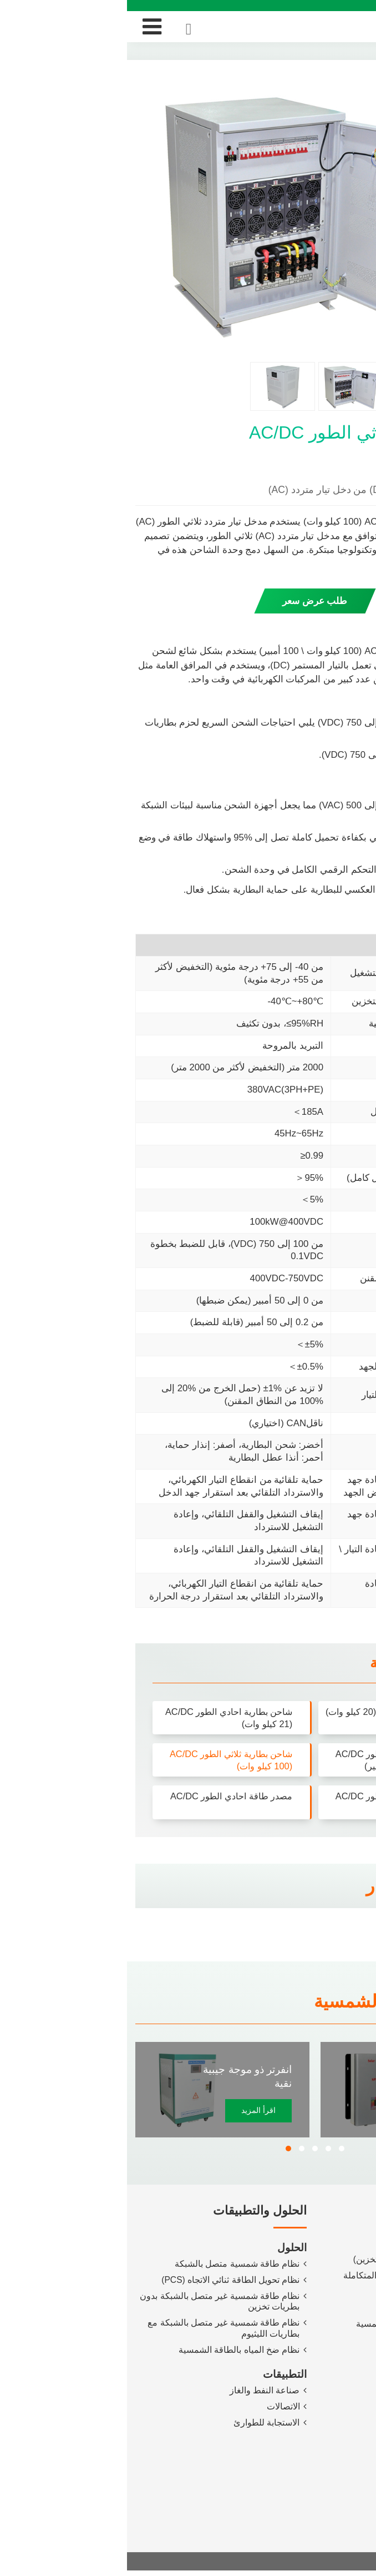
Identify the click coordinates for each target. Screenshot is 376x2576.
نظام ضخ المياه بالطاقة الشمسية (111, 2353)
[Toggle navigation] (25, 26)
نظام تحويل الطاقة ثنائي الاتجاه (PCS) (102, 2282)
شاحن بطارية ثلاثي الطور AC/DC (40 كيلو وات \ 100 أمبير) (266, 1760)
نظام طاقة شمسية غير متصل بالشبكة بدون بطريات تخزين (93, 2304)
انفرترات (344, 2245)
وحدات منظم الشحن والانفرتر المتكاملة (288, 2278)
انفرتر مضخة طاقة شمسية (310, 2078)
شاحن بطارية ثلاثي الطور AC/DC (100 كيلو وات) (100, 1760)
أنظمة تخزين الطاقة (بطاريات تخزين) (293, 2262)
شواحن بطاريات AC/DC (316, 2295)
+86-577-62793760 (318, 2515)
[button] (161, 2150)
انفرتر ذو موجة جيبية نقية (120, 2078)
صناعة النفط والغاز (137, 2395)
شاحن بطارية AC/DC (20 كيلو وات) (272, 1717)
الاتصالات (155, 2411)
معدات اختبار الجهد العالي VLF (304, 2360)
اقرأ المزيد (131, 2113)
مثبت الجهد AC (332, 2344)
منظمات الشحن (331, 2311)
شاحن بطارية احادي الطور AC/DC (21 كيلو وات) (98, 1717)
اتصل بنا (347, 2462)
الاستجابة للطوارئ (139, 2428)
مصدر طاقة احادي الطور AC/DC (101, 1797)
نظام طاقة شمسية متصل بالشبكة (109, 2266)
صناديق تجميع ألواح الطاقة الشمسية (294, 2327)
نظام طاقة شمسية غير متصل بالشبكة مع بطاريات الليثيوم (97, 2332)
